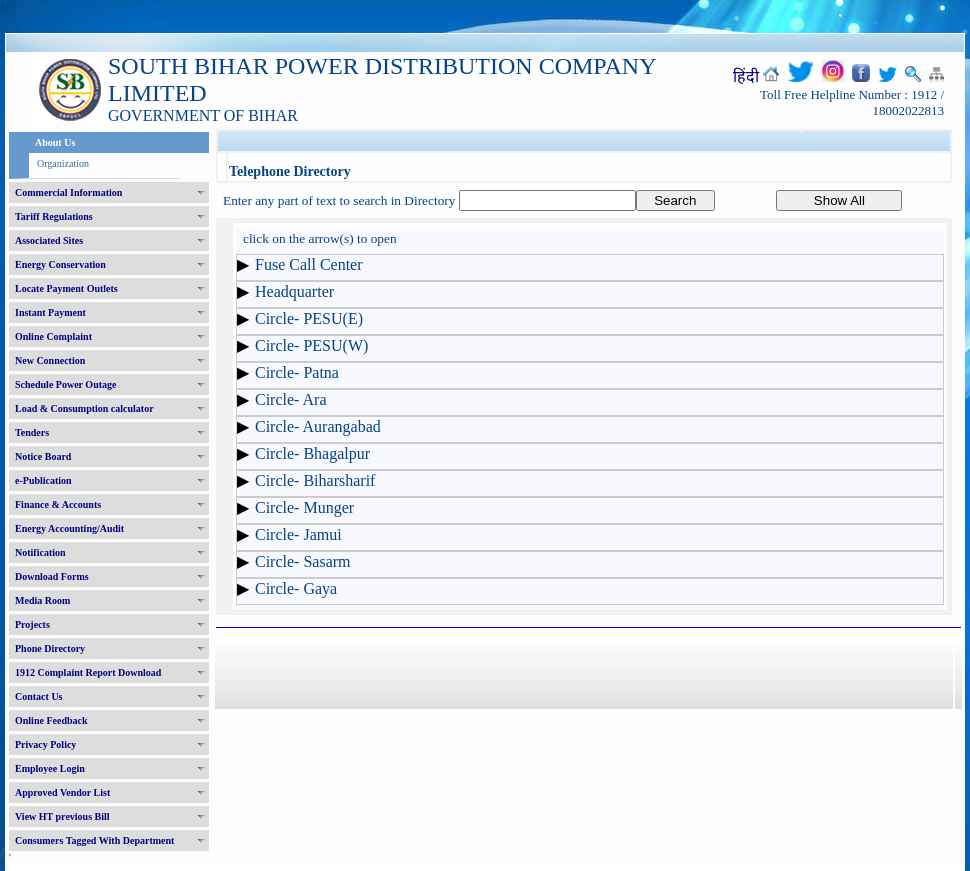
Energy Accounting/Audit (69, 528)
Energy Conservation (60, 264)
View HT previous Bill (62, 816)
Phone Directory (50, 648)
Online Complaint (53, 336)
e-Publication (43, 480)
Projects (32, 624)
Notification (40, 552)
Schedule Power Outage (65, 384)
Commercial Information (68, 192)
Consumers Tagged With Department (94, 840)
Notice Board (43, 456)
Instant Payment (50, 312)
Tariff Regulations (54, 216)
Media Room (42, 600)
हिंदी (746, 76)
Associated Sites (49, 240)
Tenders (32, 432)
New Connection (50, 360)
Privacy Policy (45, 744)
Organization (63, 163)
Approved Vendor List (62, 792)
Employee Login (50, 768)
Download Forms (52, 576)
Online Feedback (51, 720)
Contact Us (39, 696)
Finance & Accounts (58, 504)
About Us (55, 142)
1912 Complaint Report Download (88, 672)
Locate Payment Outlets (66, 288)
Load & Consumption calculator (84, 408)
